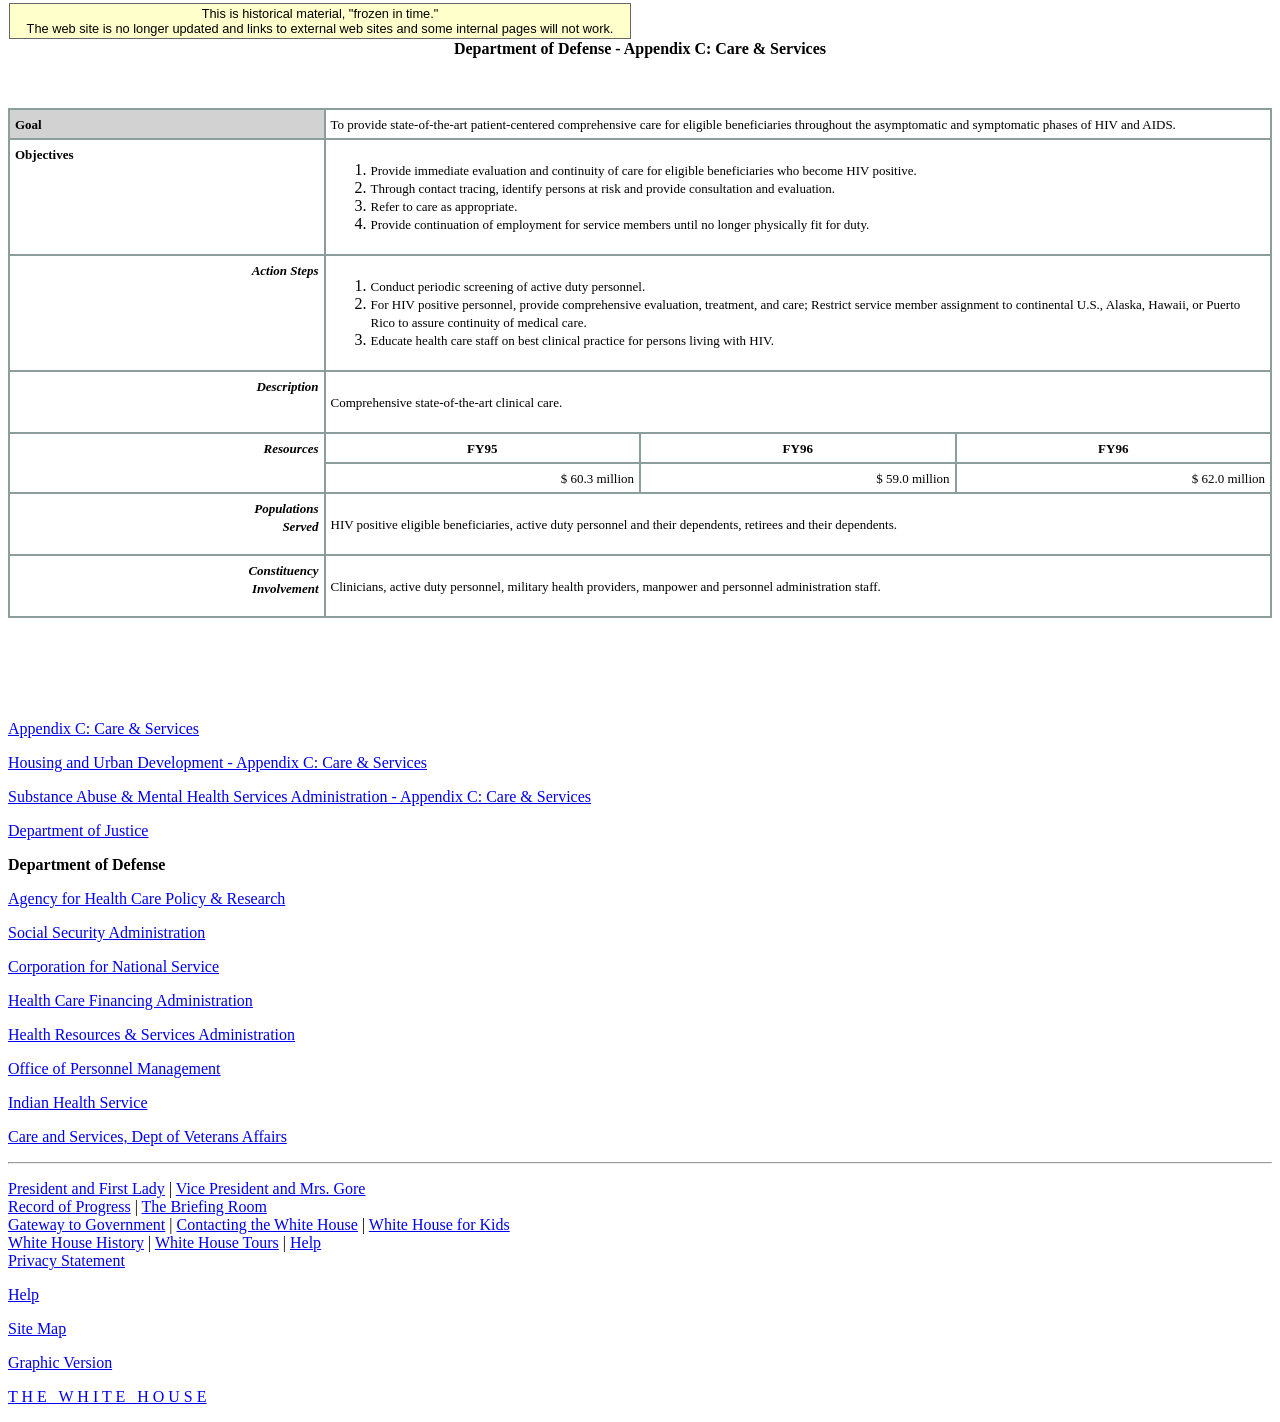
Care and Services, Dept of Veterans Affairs (147, 1136)
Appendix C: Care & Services (103, 728)
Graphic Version (60, 1362)
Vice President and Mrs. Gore (271, 1188)
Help (305, 1242)
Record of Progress (69, 1206)
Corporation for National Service (113, 966)
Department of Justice (78, 830)
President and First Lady (86, 1188)
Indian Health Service (78, 1102)
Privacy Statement (66, 1260)
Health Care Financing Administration (130, 1000)
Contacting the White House (266, 1224)
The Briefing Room (204, 1206)
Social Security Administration (106, 932)
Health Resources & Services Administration (151, 1034)
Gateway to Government (86, 1224)
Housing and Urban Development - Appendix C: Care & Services (217, 762)
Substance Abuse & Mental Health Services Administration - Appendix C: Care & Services (299, 796)
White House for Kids (439, 1224)
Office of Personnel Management (114, 1068)
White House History (76, 1242)
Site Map (37, 1328)
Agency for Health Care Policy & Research (146, 898)
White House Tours (217, 1242)
